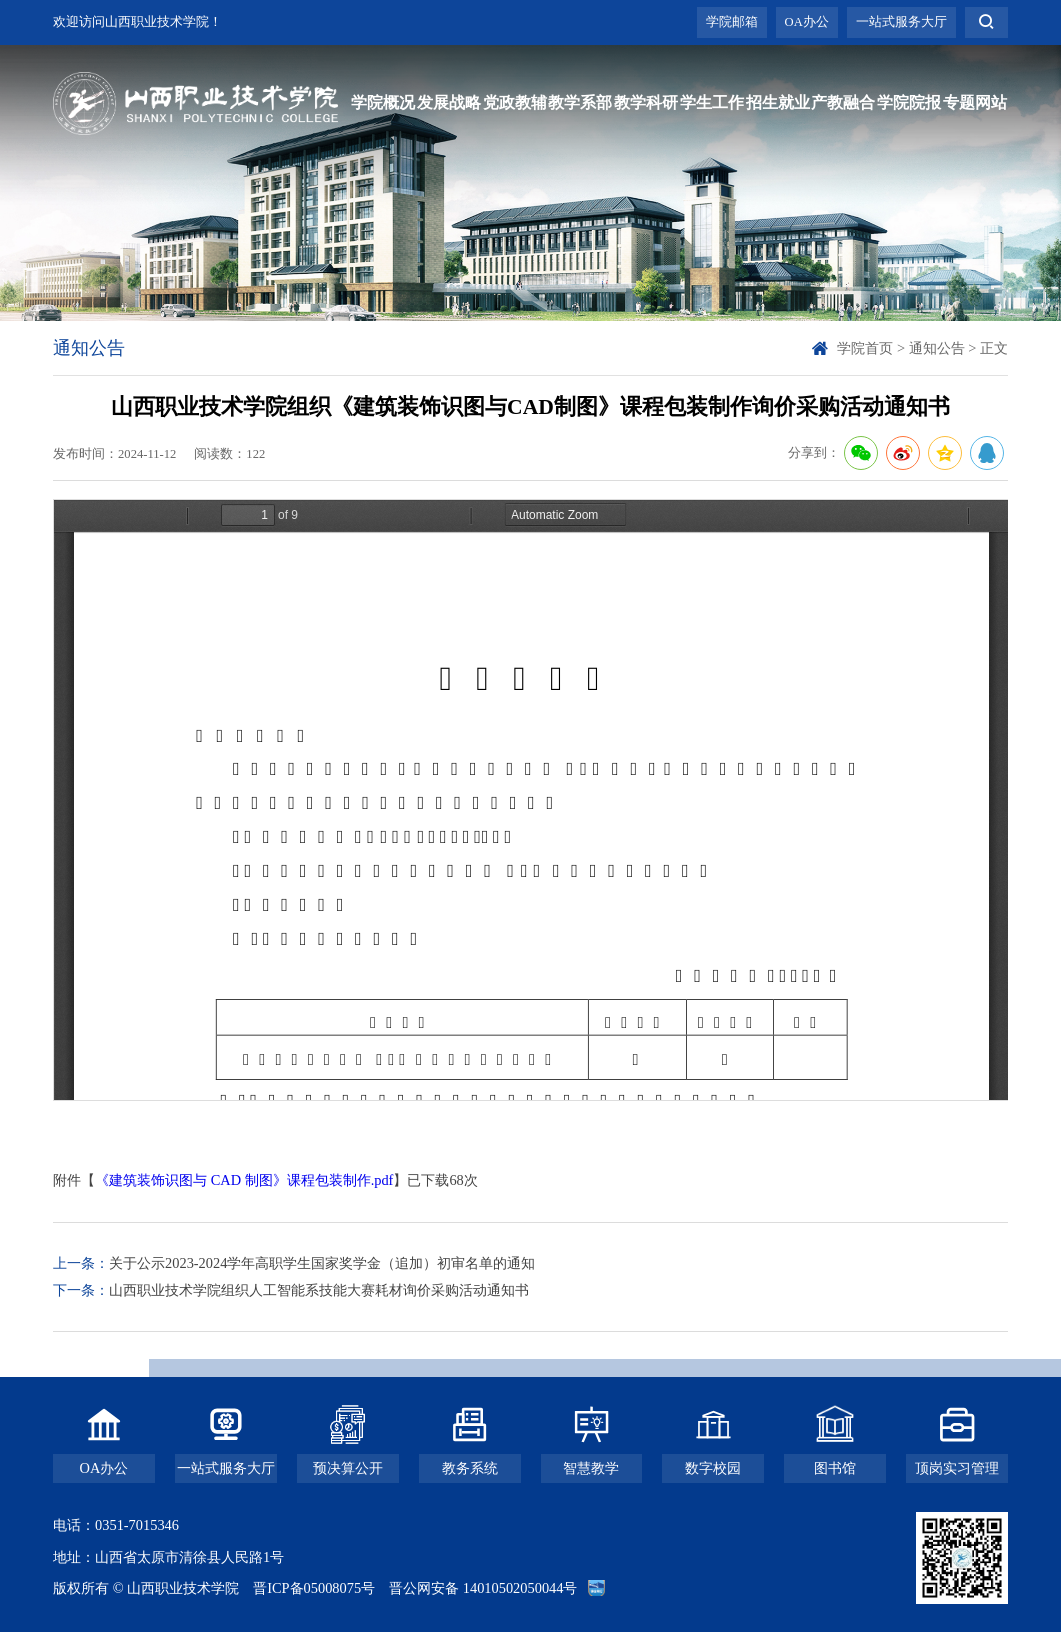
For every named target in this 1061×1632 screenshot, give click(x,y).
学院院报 (909, 103)
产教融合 (843, 103)
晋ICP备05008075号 (314, 1588)
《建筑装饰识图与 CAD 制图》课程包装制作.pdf (244, 1180)
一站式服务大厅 (901, 22)
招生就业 (778, 103)
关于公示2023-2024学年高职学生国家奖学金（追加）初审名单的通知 (322, 1263)
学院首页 (865, 348)
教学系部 (580, 103)
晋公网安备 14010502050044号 (483, 1588)
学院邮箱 (732, 22)
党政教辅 (515, 103)
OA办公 (807, 22)
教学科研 (646, 103)
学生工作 (712, 103)
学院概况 (383, 103)
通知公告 (937, 348)
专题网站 (975, 103)
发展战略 (449, 103)
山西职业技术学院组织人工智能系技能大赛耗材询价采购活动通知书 (319, 1290)
